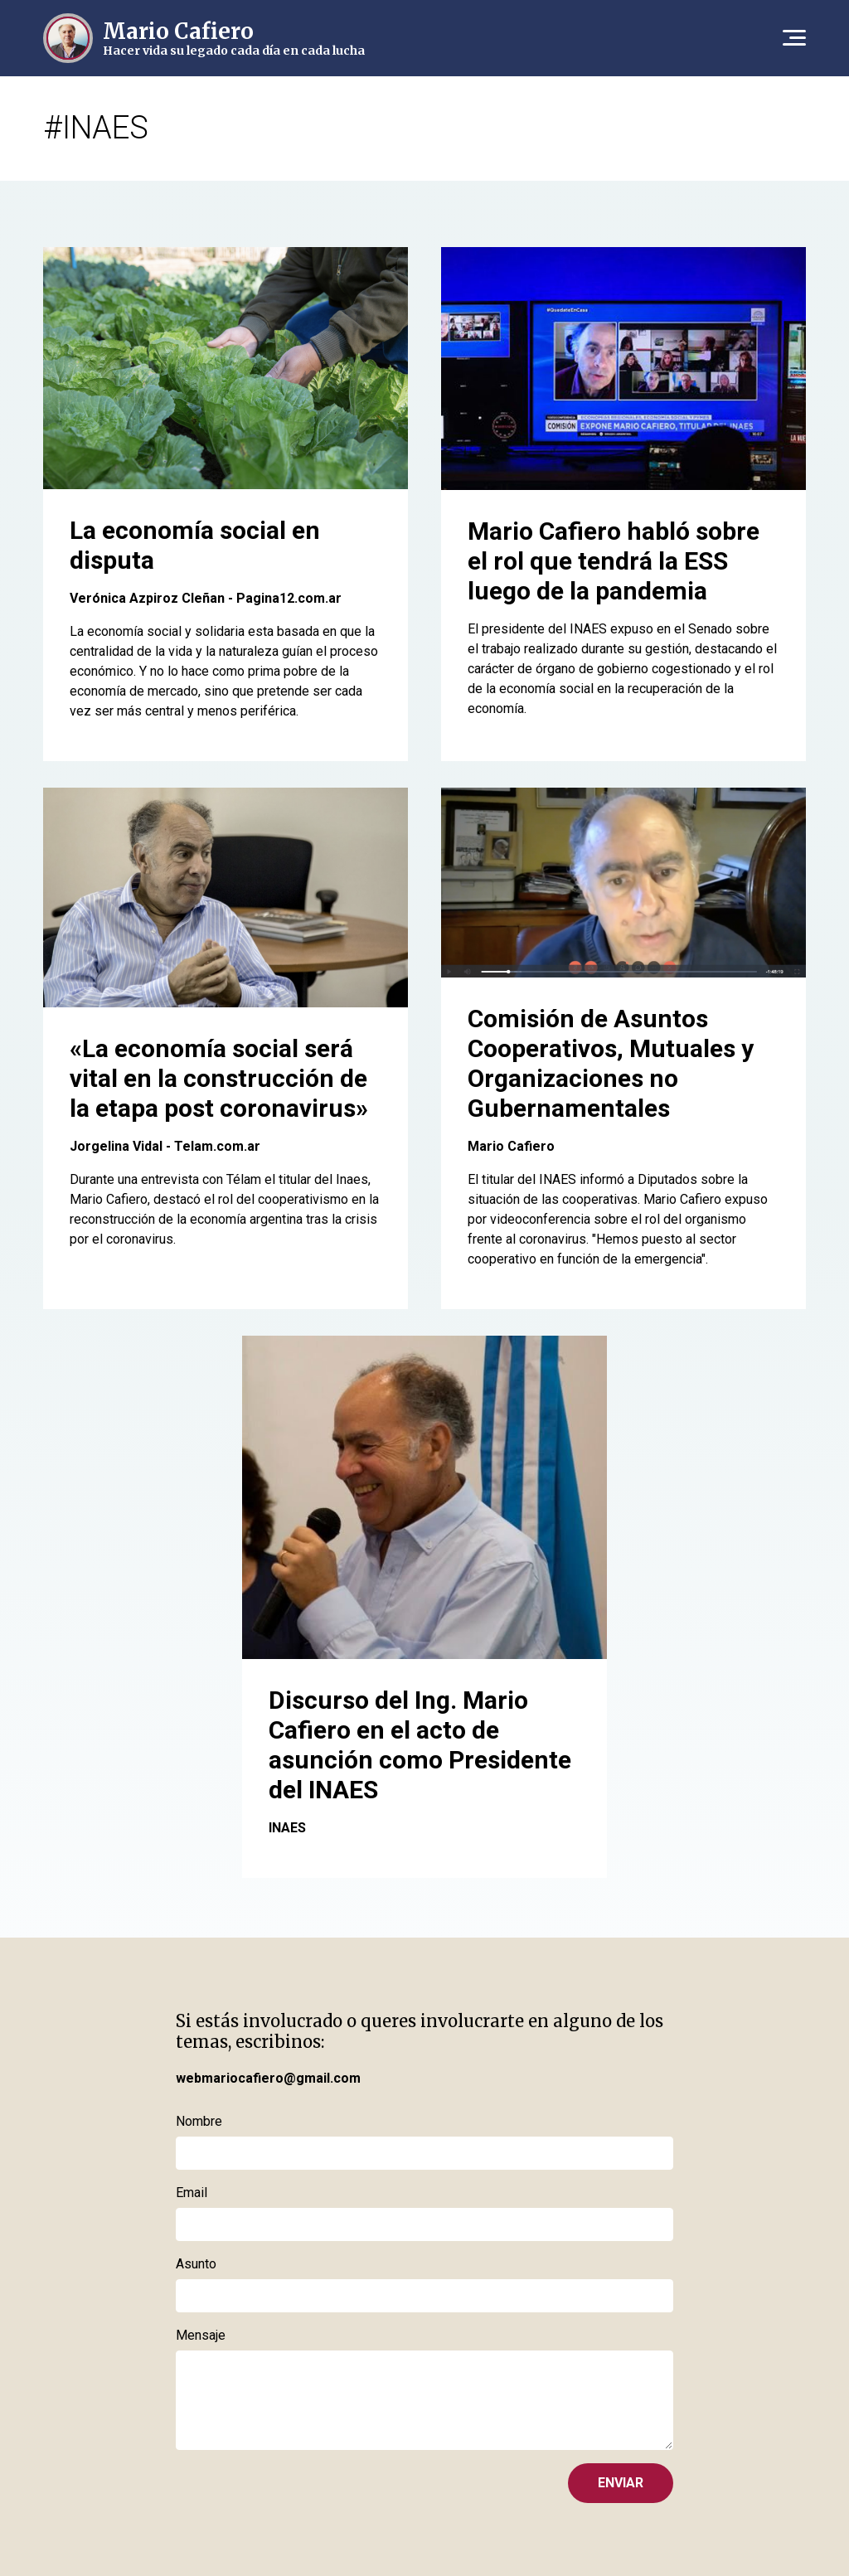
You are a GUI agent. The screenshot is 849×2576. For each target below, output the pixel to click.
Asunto (196, 2264)
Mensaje (201, 2335)
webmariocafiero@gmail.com (268, 2078)
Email (191, 2192)
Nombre (199, 2121)
